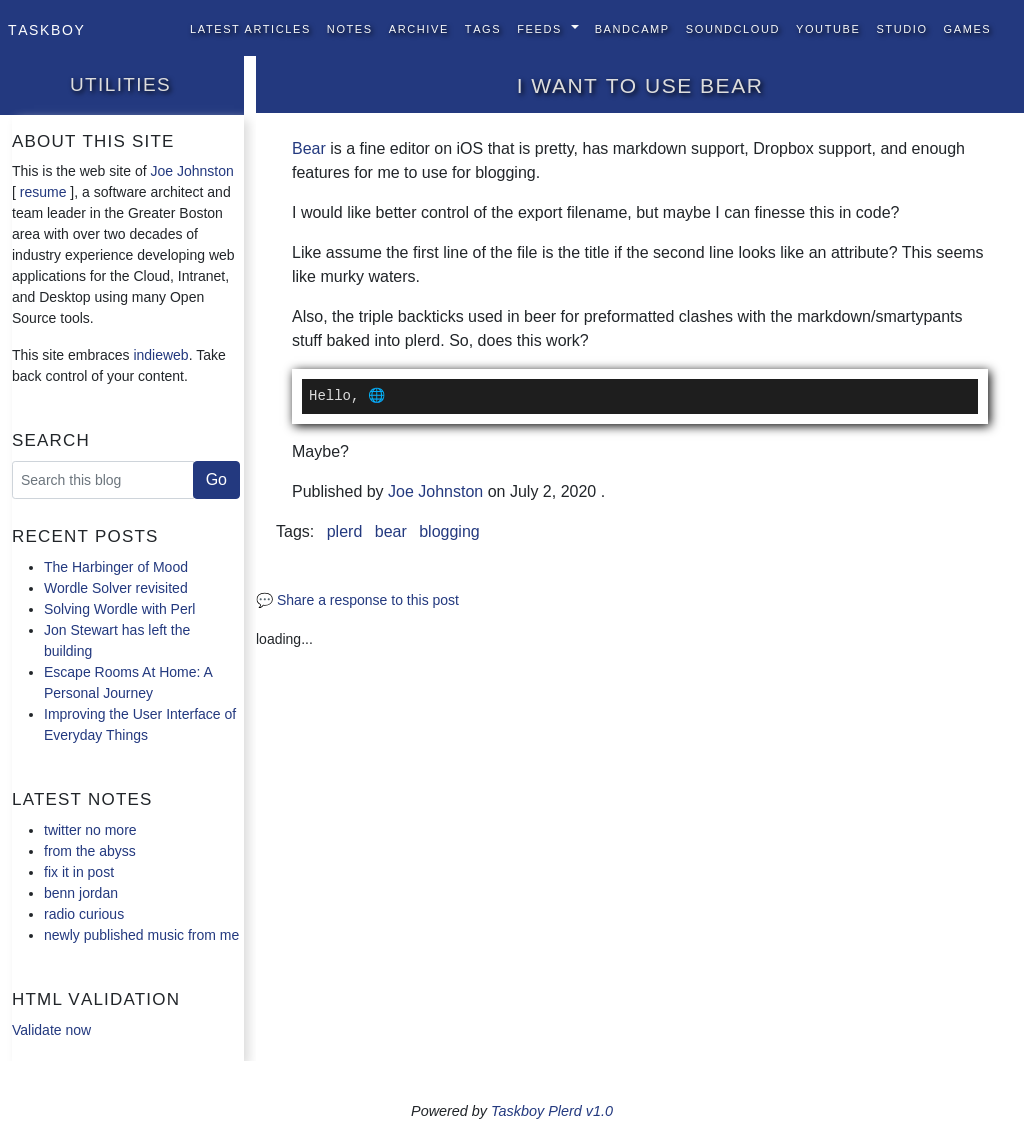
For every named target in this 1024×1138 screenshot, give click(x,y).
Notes (350, 27)
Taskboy (46, 28)
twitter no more (90, 830)
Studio (901, 27)
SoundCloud (733, 27)
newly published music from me (141, 935)
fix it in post (79, 872)
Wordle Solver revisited (116, 588)
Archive (419, 27)
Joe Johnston (192, 171)
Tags (483, 27)
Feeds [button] (541, 27)
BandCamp (632, 27)
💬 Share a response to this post (357, 600)
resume (43, 192)
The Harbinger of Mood (116, 567)
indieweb (160, 355)
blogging (449, 531)
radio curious (84, 914)
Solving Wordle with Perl (119, 609)
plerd (345, 531)
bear (391, 531)
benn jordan (81, 893)
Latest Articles (250, 27)
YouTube (828, 27)
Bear (309, 148)
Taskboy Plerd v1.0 (552, 1111)
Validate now (51, 1030)
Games (968, 27)
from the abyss (90, 851)
